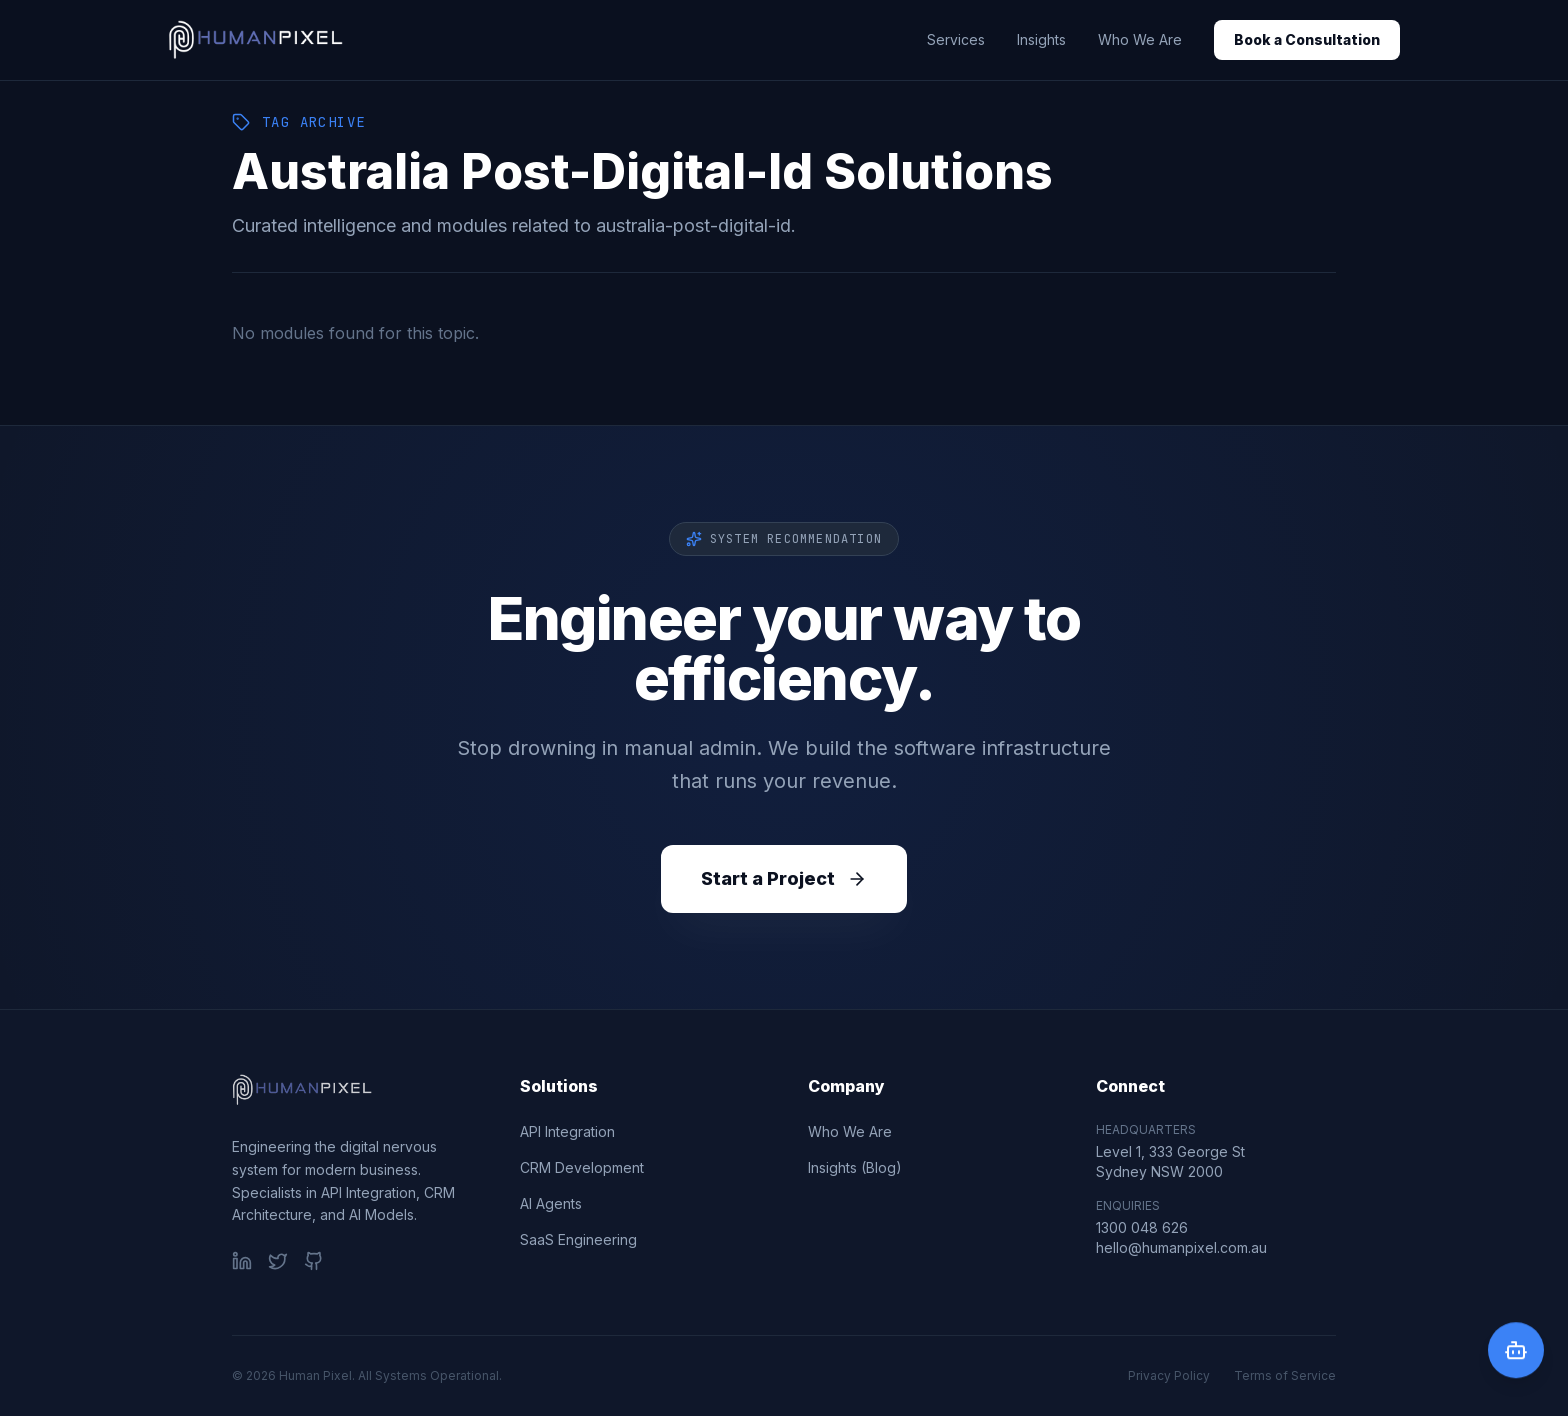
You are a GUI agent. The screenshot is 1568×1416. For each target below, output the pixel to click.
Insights (1041, 39)
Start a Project (784, 878)
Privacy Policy (1169, 1375)
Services (956, 39)
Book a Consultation (1307, 39)
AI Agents (551, 1203)
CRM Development (582, 1167)
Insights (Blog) (855, 1167)
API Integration (567, 1131)
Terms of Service (1285, 1375)
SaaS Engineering (578, 1239)
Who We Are (1140, 39)
